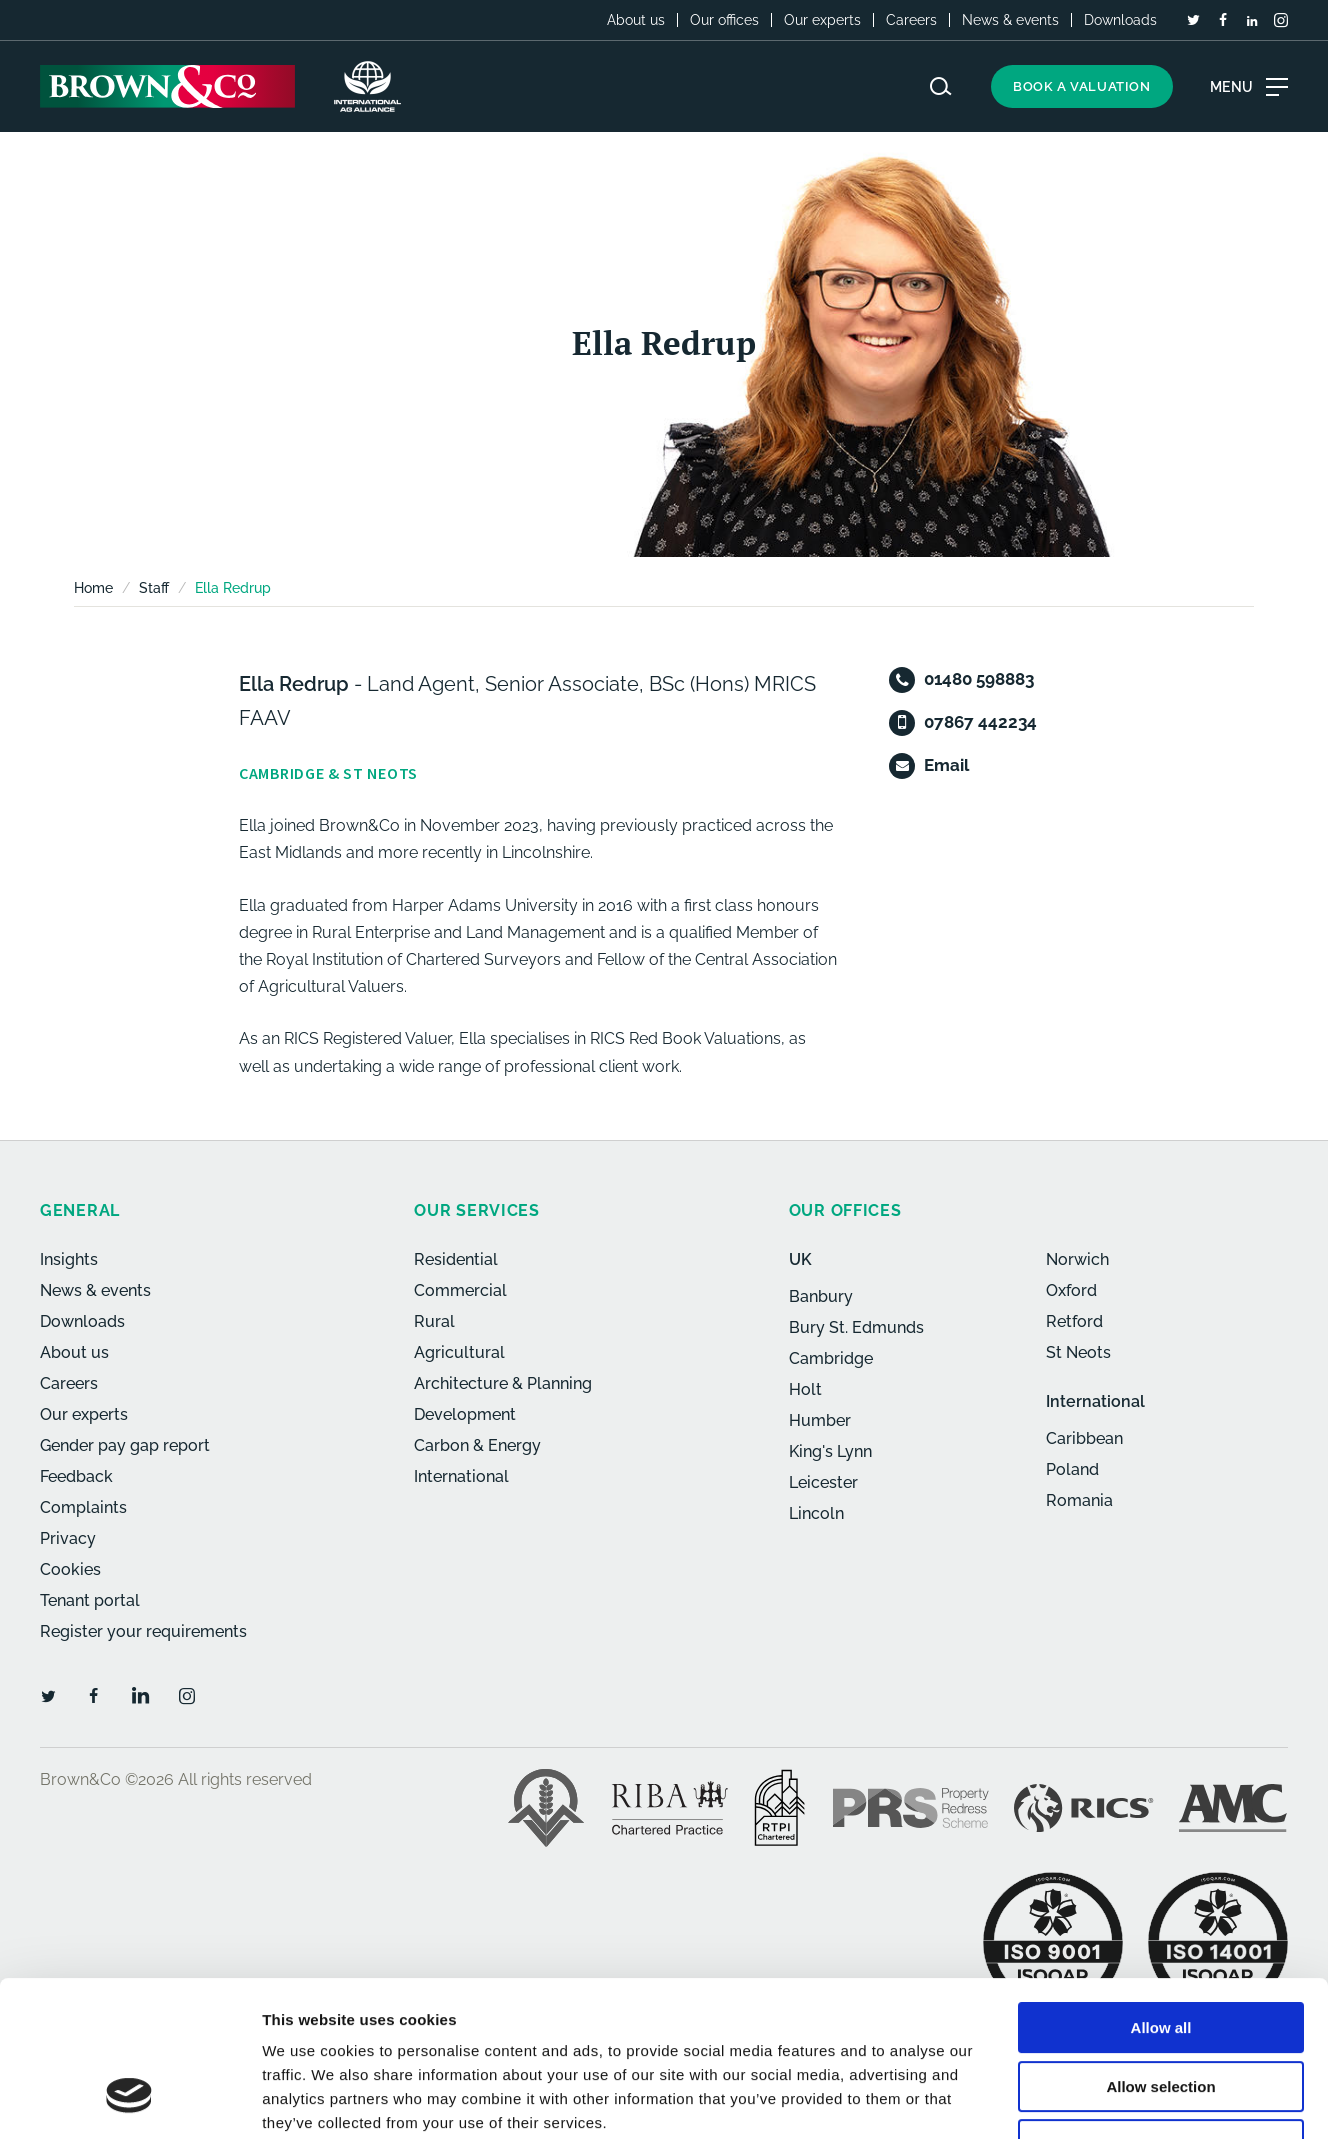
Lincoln (816, 1513)
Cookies (70, 1569)
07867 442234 (980, 722)
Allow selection (1160, 1953)
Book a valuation (1082, 86)
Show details (1049, 2099)
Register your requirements (143, 1631)
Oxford (1071, 1290)
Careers (911, 20)
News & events (1010, 20)
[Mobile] (902, 723)
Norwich (1077, 1259)
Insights (69, 1259)
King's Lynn (830, 1451)
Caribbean (1084, 1438)
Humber (820, 1420)
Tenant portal (90, 1600)
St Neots (1078, 1352)
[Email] (902, 766)
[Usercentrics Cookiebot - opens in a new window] (129, 2100)
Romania (1079, 1500)
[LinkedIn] (1252, 21)
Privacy (68, 1538)
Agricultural (459, 1352)
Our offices (724, 20)
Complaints (83, 1507)
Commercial (460, 1290)
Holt (805, 1389)
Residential (456, 1259)
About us (636, 20)
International (461, 1476)
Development (465, 1414)
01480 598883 (979, 679)
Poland (1072, 1469)
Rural (434, 1321)
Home (93, 588)
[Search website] (941, 86)
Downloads (1120, 20)
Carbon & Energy (477, 1445)
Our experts (822, 20)
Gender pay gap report (125, 1445)
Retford (1074, 1321)
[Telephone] (902, 680)
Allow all (1161, 1894)
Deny (1161, 2011)
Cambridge (831, 1358)
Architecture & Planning (503, 1383)
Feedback (76, 1476)
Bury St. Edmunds (856, 1327)
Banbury (821, 1296)
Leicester (823, 1482)
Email (946, 765)
